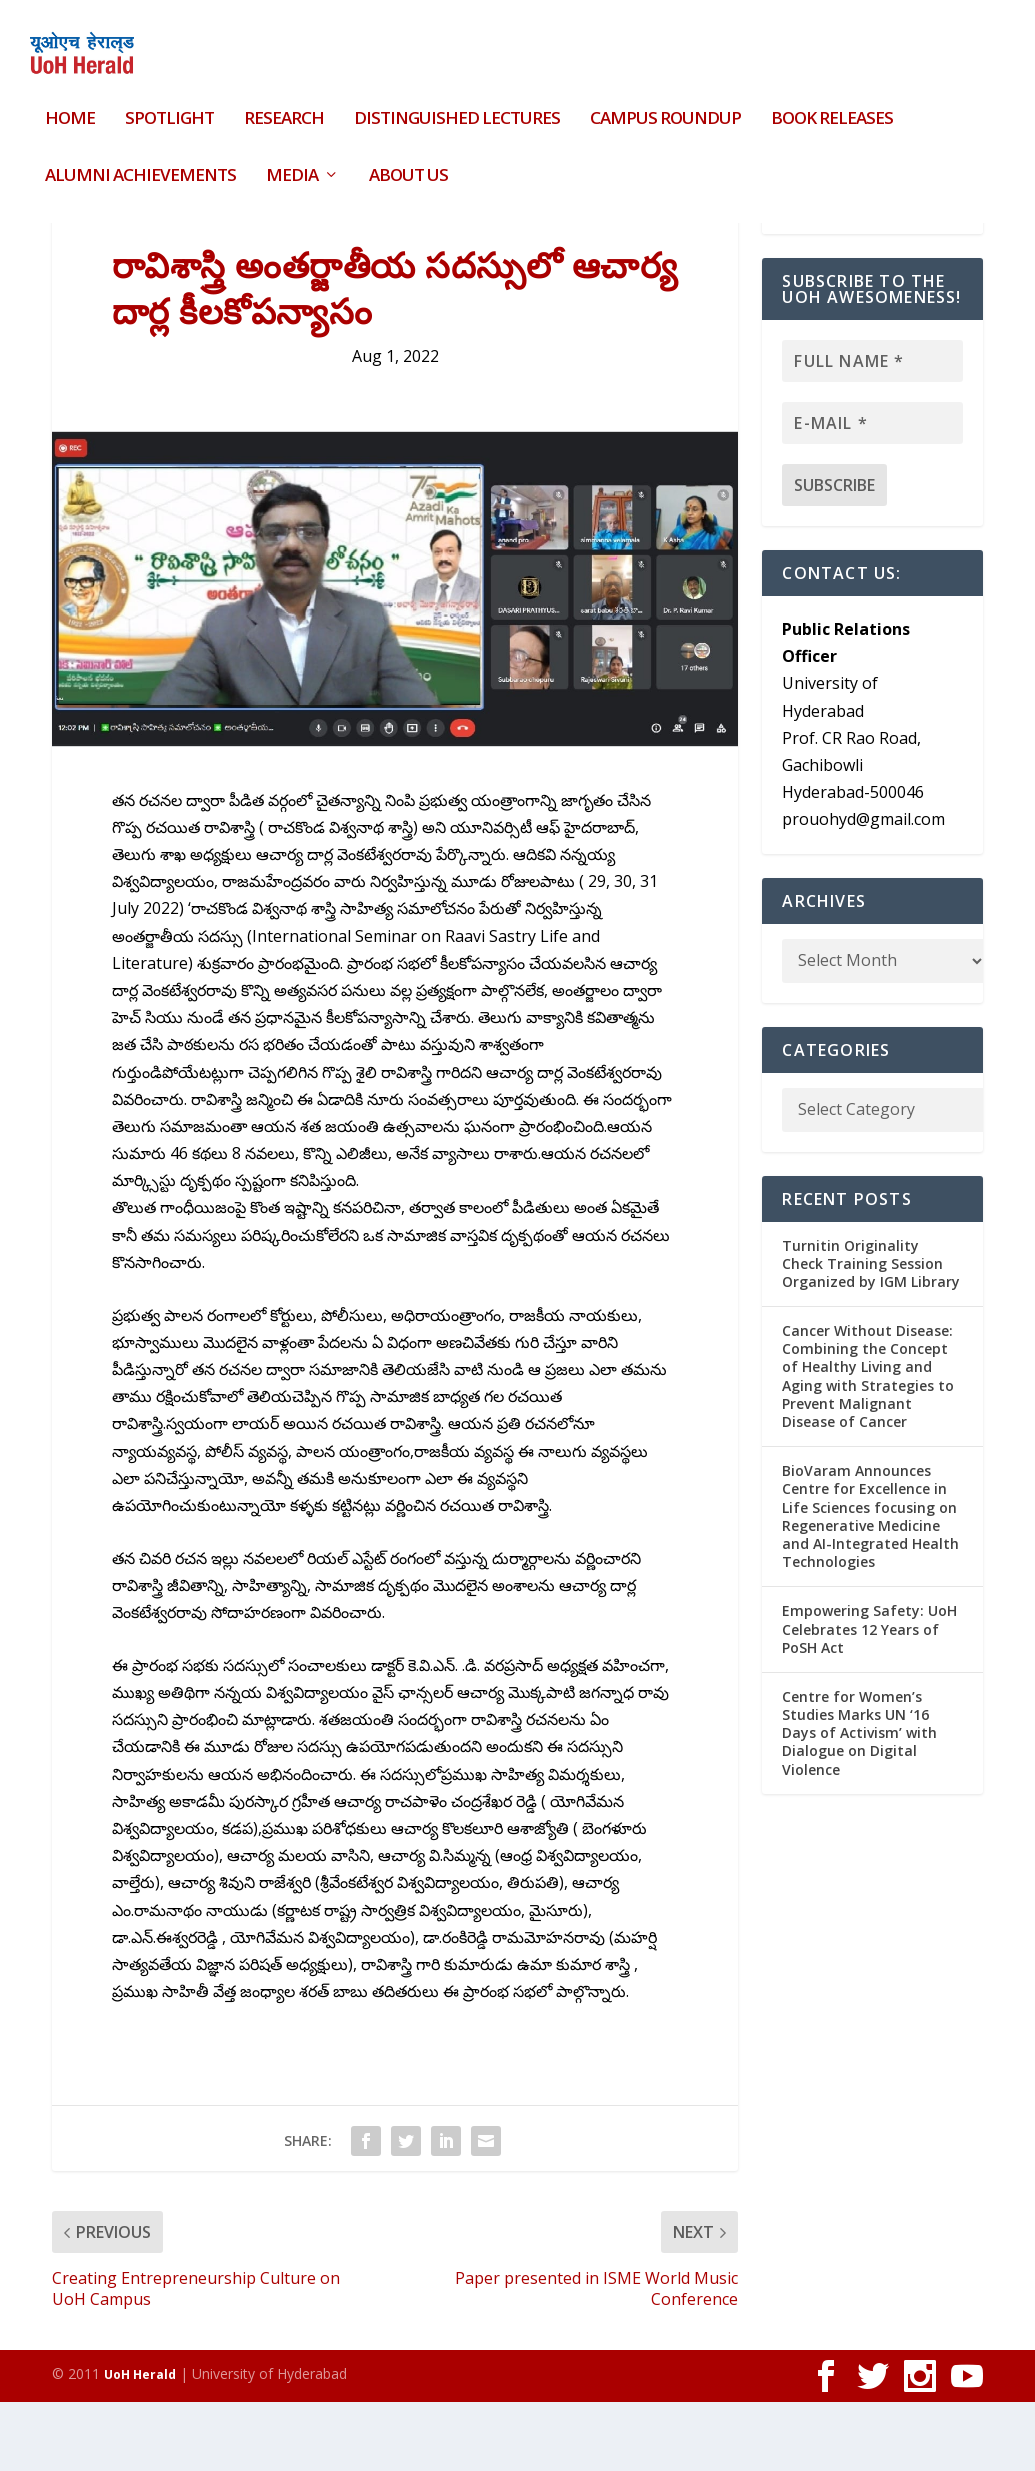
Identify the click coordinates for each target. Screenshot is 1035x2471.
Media (292, 163)
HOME (70, 107)
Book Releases (832, 107)
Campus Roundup (665, 107)
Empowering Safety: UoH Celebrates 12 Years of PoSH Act (869, 1697)
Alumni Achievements (140, 163)
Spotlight (169, 107)
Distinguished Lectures (457, 107)
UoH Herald (140, 2443)
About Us (408, 163)
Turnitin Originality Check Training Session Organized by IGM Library (871, 1331)
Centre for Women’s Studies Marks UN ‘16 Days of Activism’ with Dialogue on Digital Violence (859, 1802)
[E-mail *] (872, 492)
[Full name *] (872, 430)
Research (284, 107)
